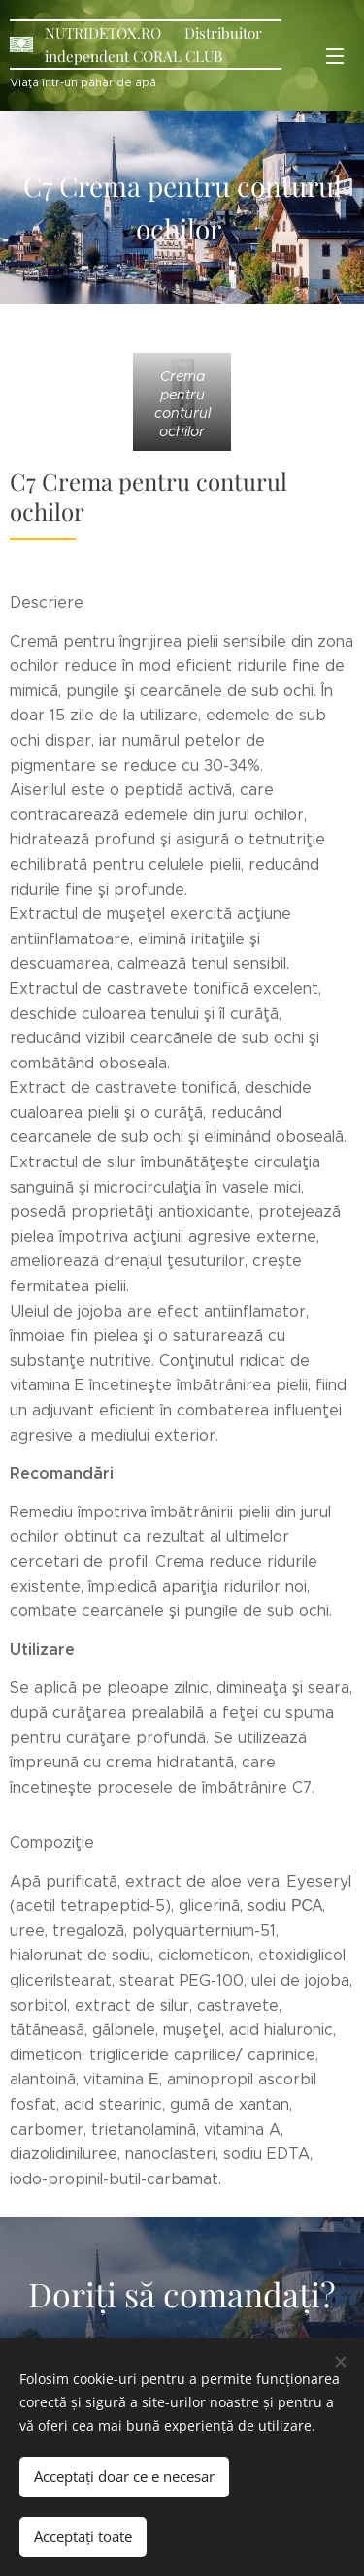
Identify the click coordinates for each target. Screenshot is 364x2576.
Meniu (335, 56)
